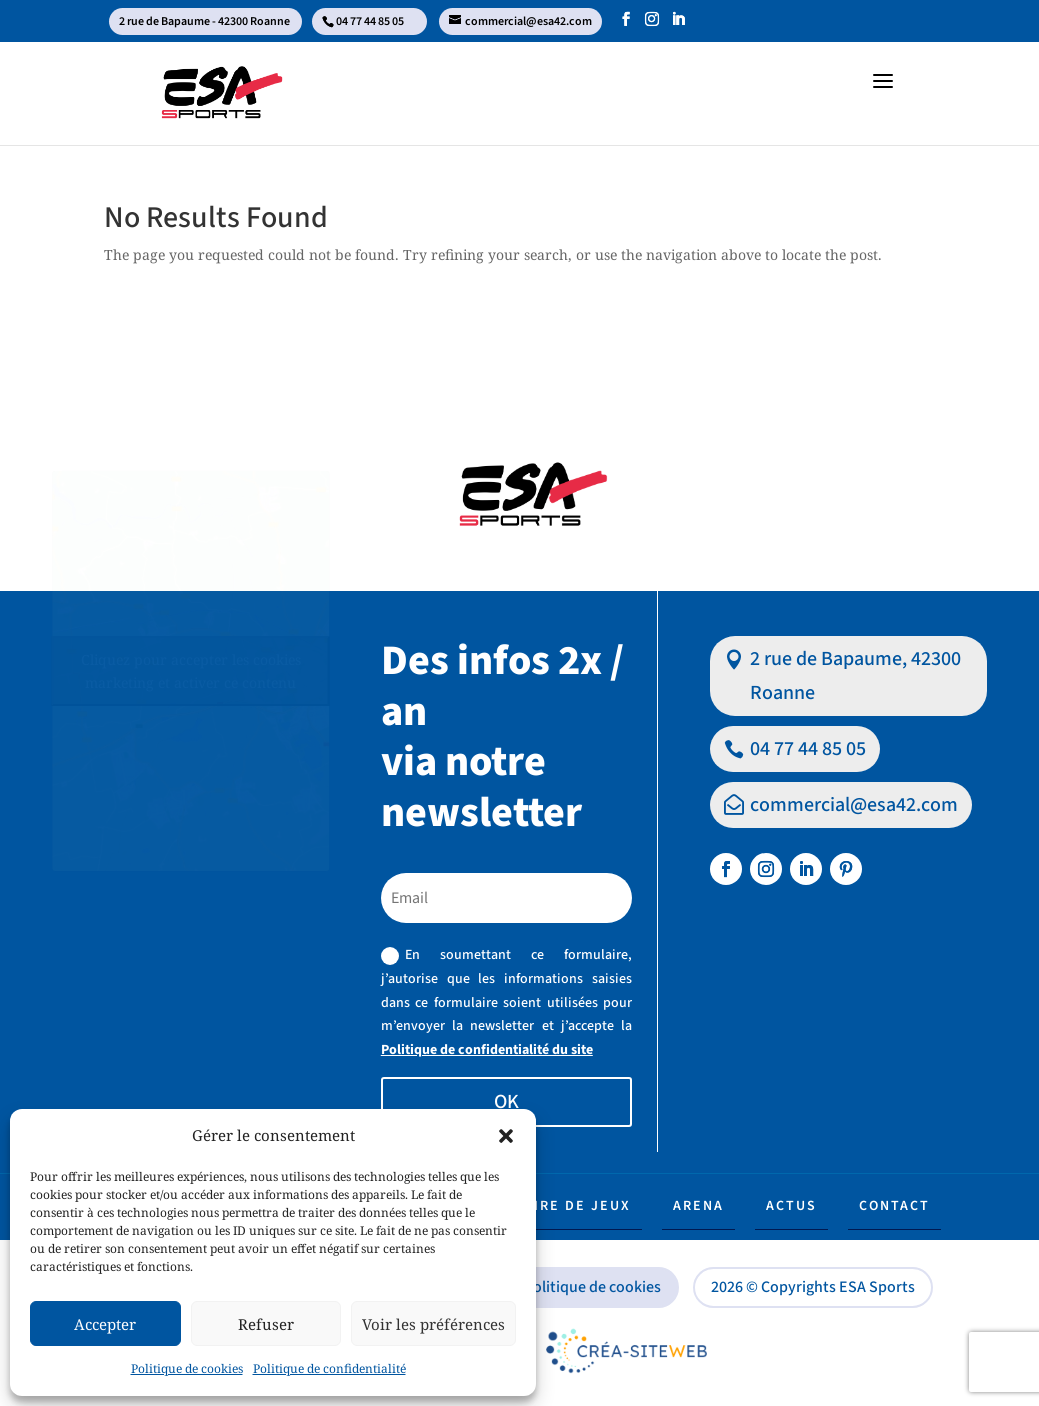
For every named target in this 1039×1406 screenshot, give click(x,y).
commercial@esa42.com (854, 805)
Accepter (105, 1324)
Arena (698, 1206)
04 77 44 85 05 (808, 749)
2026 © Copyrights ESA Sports (813, 1287)
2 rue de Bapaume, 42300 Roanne (855, 676)
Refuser (266, 1324)
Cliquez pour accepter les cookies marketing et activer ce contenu (191, 671)
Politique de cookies (187, 1368)
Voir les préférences (433, 1324)
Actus (791, 1206)
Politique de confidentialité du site (487, 1050)
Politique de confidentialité (329, 1368)
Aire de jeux (577, 1206)
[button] (506, 1136)
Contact (894, 1206)
